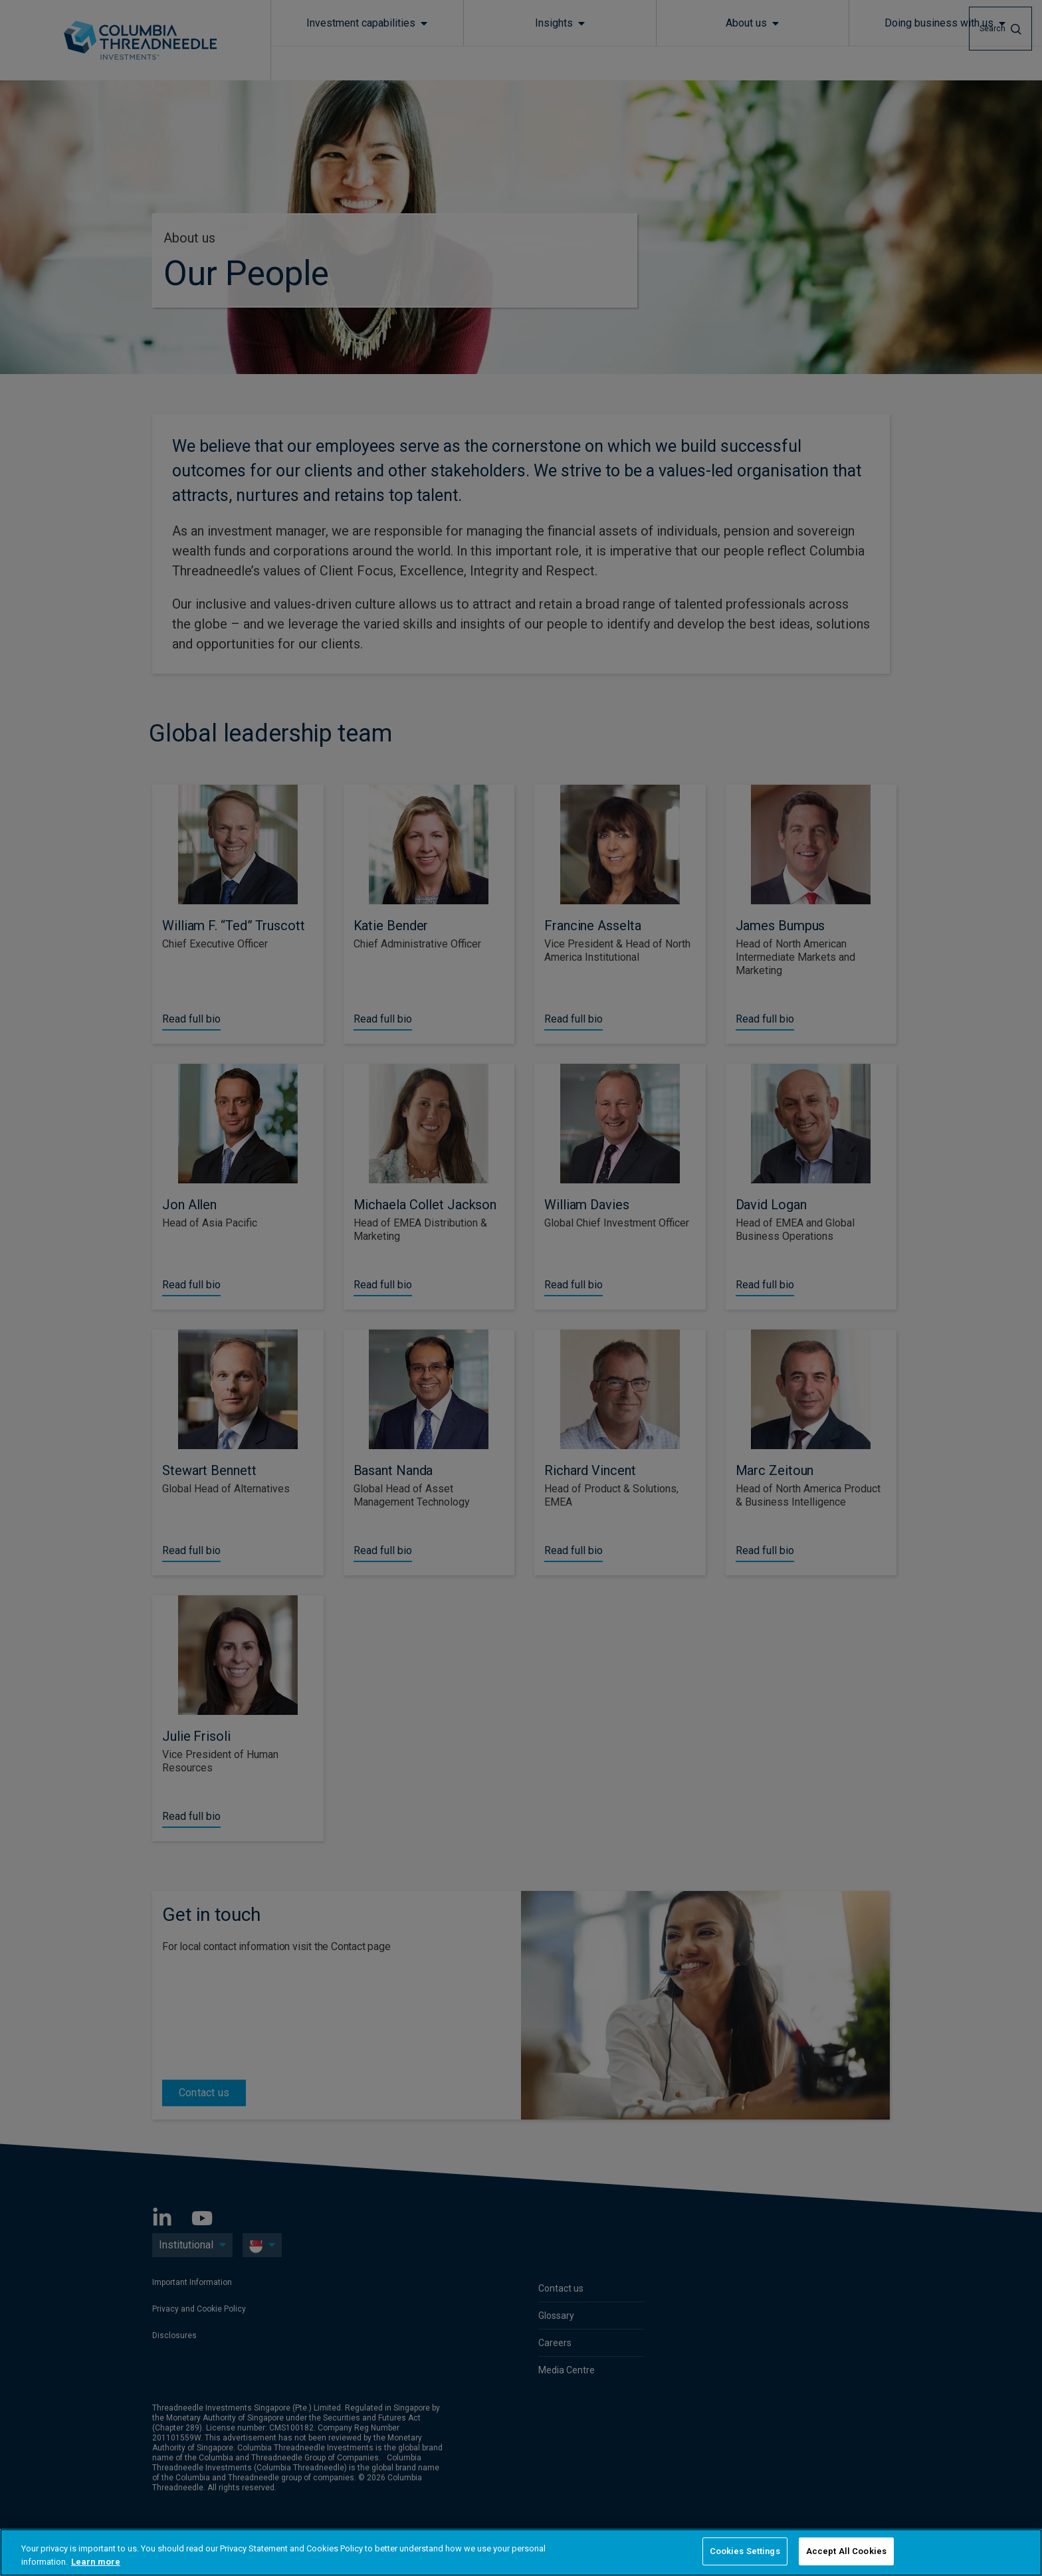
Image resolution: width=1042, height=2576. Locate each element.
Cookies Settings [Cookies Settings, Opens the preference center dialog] (745, 2551)
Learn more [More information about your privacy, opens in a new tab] (95, 2562)
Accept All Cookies (846, 2551)
